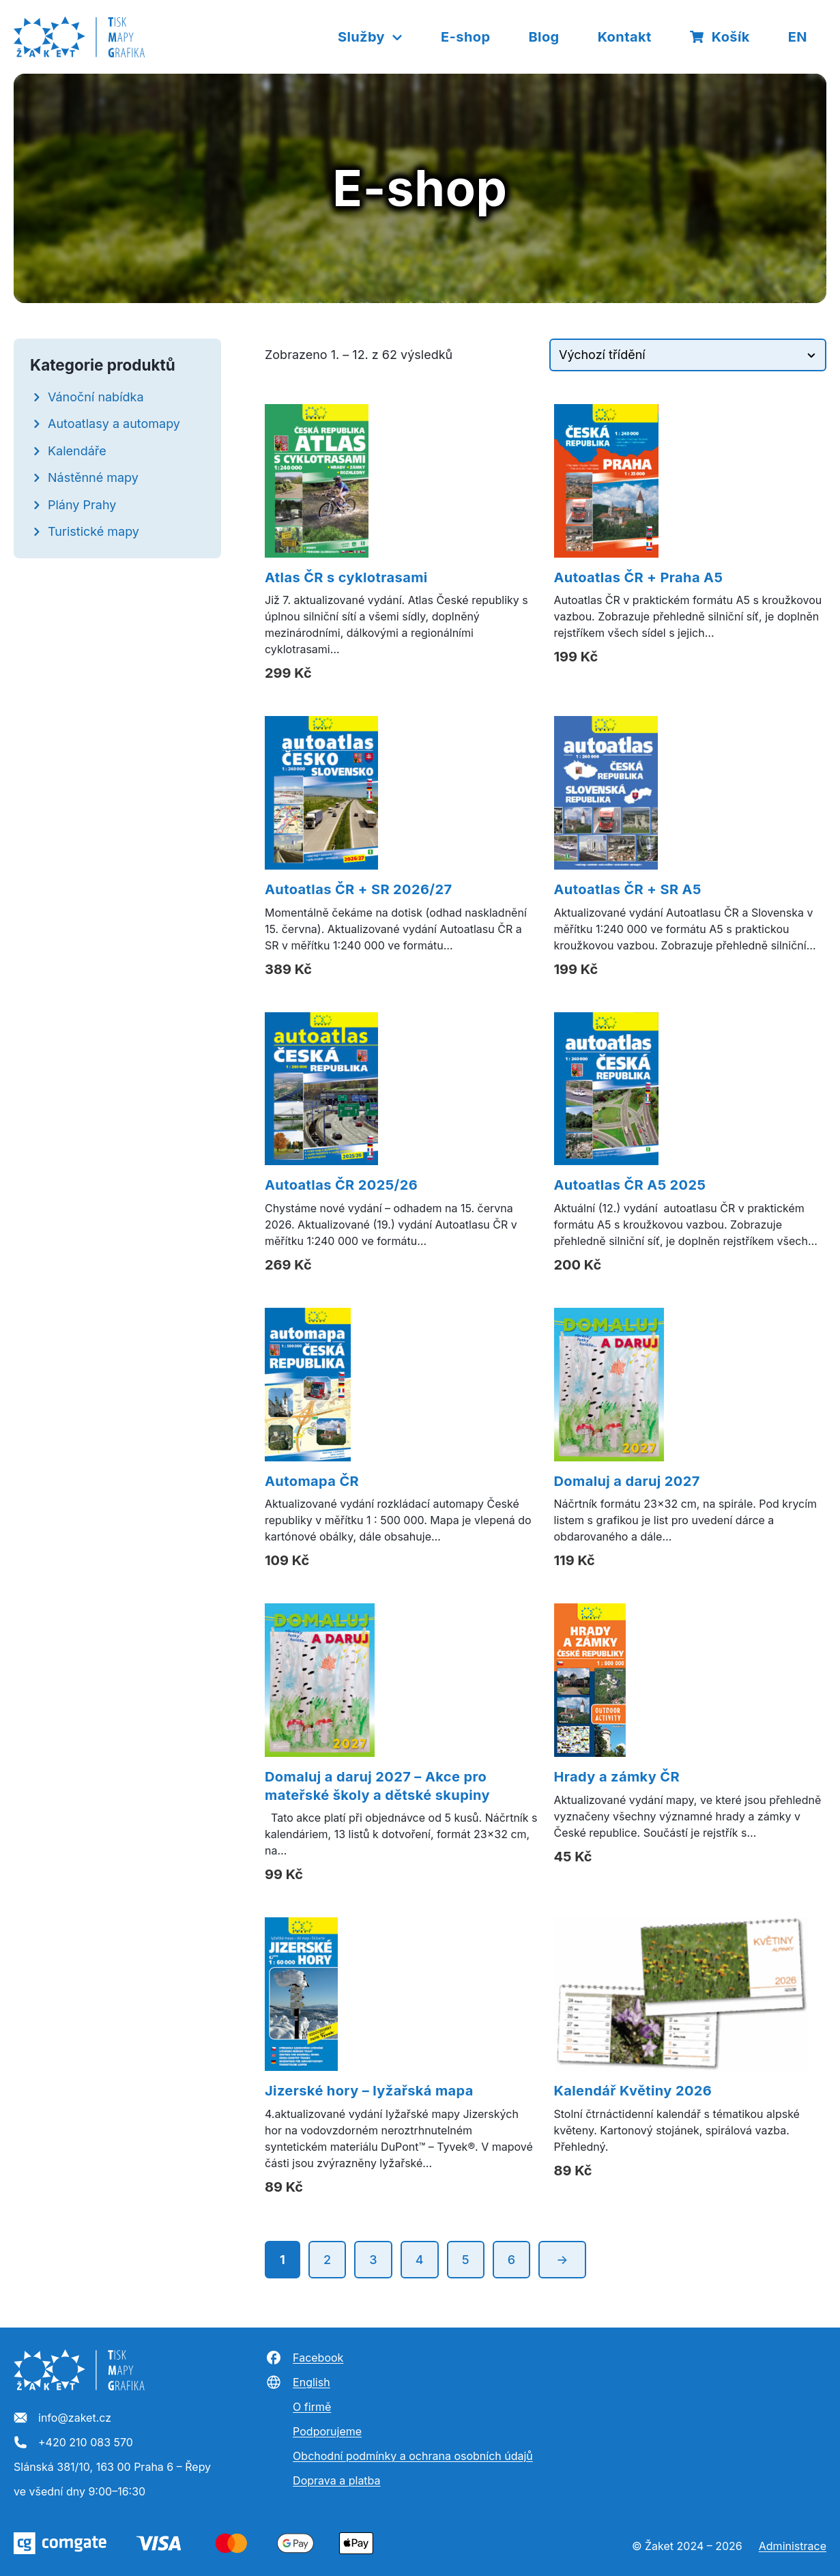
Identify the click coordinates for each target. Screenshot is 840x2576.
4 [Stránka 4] (420, 2259)
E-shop (465, 37)
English (297, 2382)
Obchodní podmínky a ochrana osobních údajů (413, 2456)
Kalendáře (77, 451)
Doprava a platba (336, 2480)
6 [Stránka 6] (512, 2259)
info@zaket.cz (62, 2418)
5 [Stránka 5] (465, 2259)
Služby (371, 37)
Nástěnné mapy (93, 477)
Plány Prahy (82, 505)
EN (797, 37)
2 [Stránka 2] (327, 2259)
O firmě (312, 2407)
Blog (543, 37)
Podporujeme (327, 2431)
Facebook (304, 2357)
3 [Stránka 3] (373, 2259)
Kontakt (625, 37)
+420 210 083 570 (73, 2442)
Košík (720, 37)
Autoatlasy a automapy (114, 423)
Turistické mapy (93, 531)
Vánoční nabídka (96, 397)
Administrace (792, 2546)
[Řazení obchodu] (687, 355)
